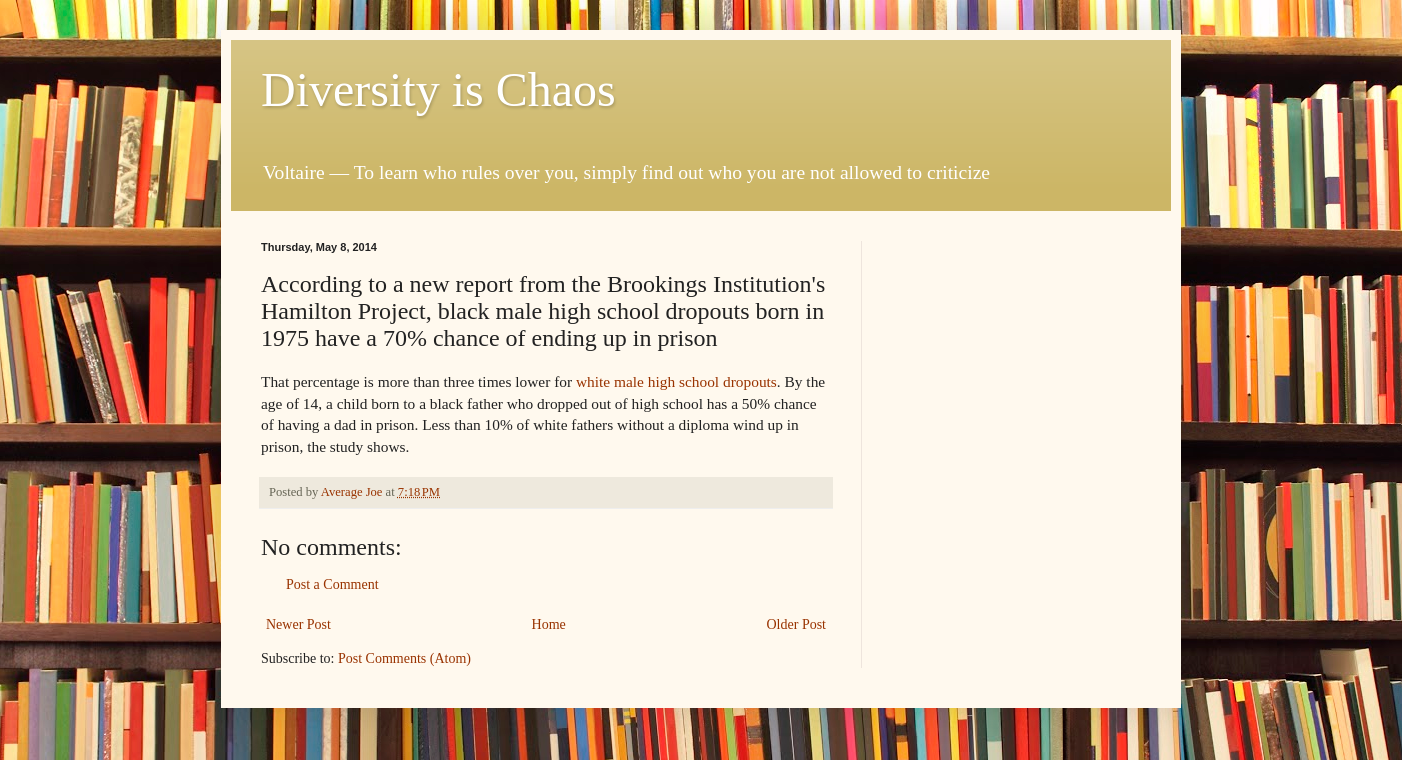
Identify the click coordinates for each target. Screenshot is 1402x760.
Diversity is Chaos (438, 89)
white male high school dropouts (676, 381)
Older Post (797, 624)
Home (549, 624)
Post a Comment (332, 584)
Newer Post (298, 624)
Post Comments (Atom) (404, 658)
